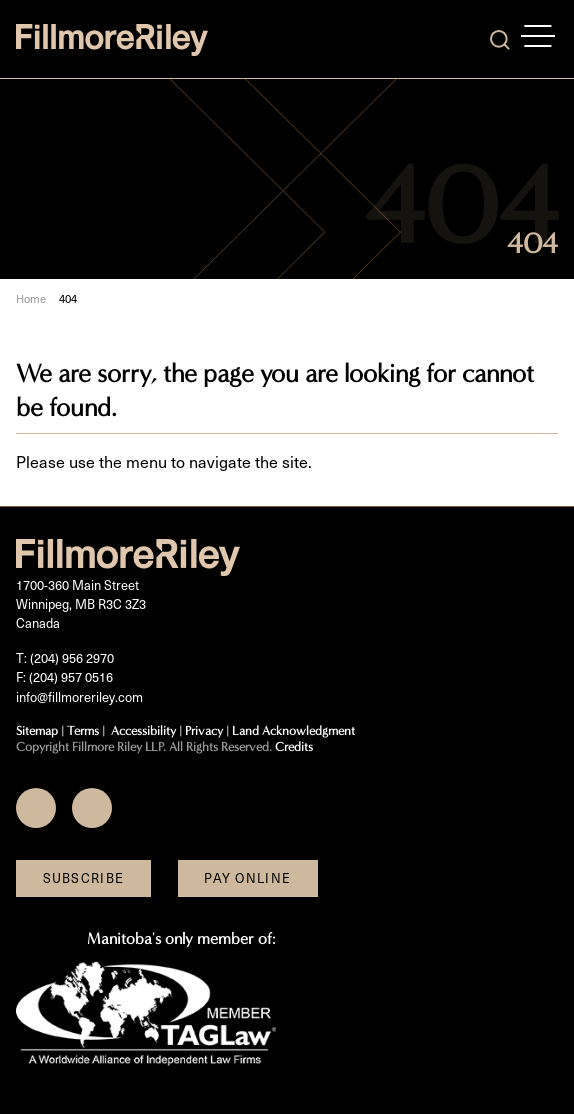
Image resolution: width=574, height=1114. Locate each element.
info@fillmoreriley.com (79, 697)
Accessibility (143, 730)
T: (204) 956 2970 (65, 658)
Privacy (204, 730)
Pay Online (247, 878)
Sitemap (37, 730)
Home (31, 298)
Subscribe (84, 878)
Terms (83, 730)
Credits (294, 746)
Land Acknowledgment (293, 730)
